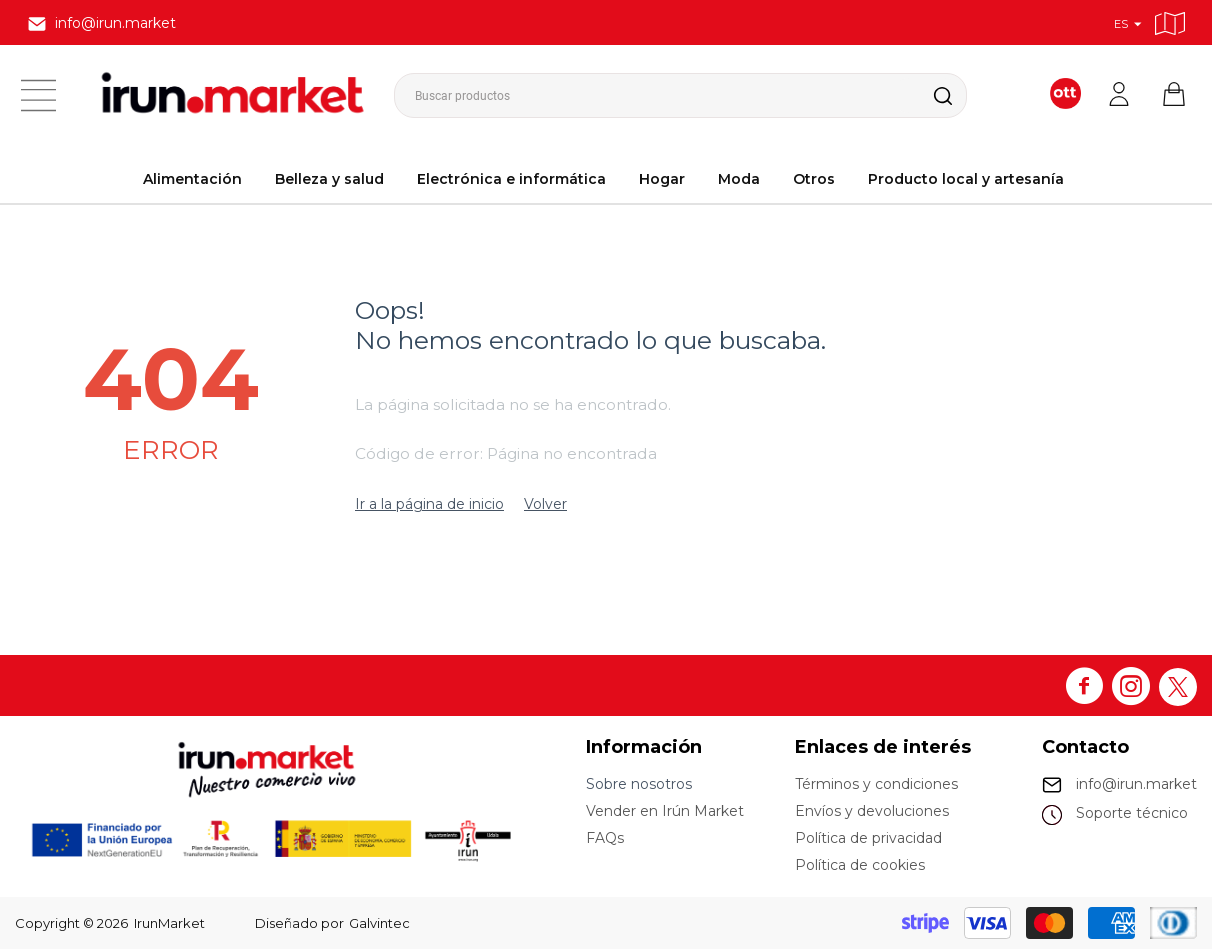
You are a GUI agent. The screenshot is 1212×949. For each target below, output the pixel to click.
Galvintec (379, 923)
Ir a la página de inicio (429, 504)
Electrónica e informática (511, 179)
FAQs (605, 838)
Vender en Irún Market (665, 811)
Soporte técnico (1132, 813)
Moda (739, 179)
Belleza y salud (329, 179)
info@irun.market (1136, 784)
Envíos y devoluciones (872, 811)
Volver (545, 504)
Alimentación (192, 179)
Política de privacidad (868, 838)
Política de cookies (860, 865)
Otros (814, 179)
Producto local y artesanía (966, 179)
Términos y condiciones (876, 784)
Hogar (662, 179)
